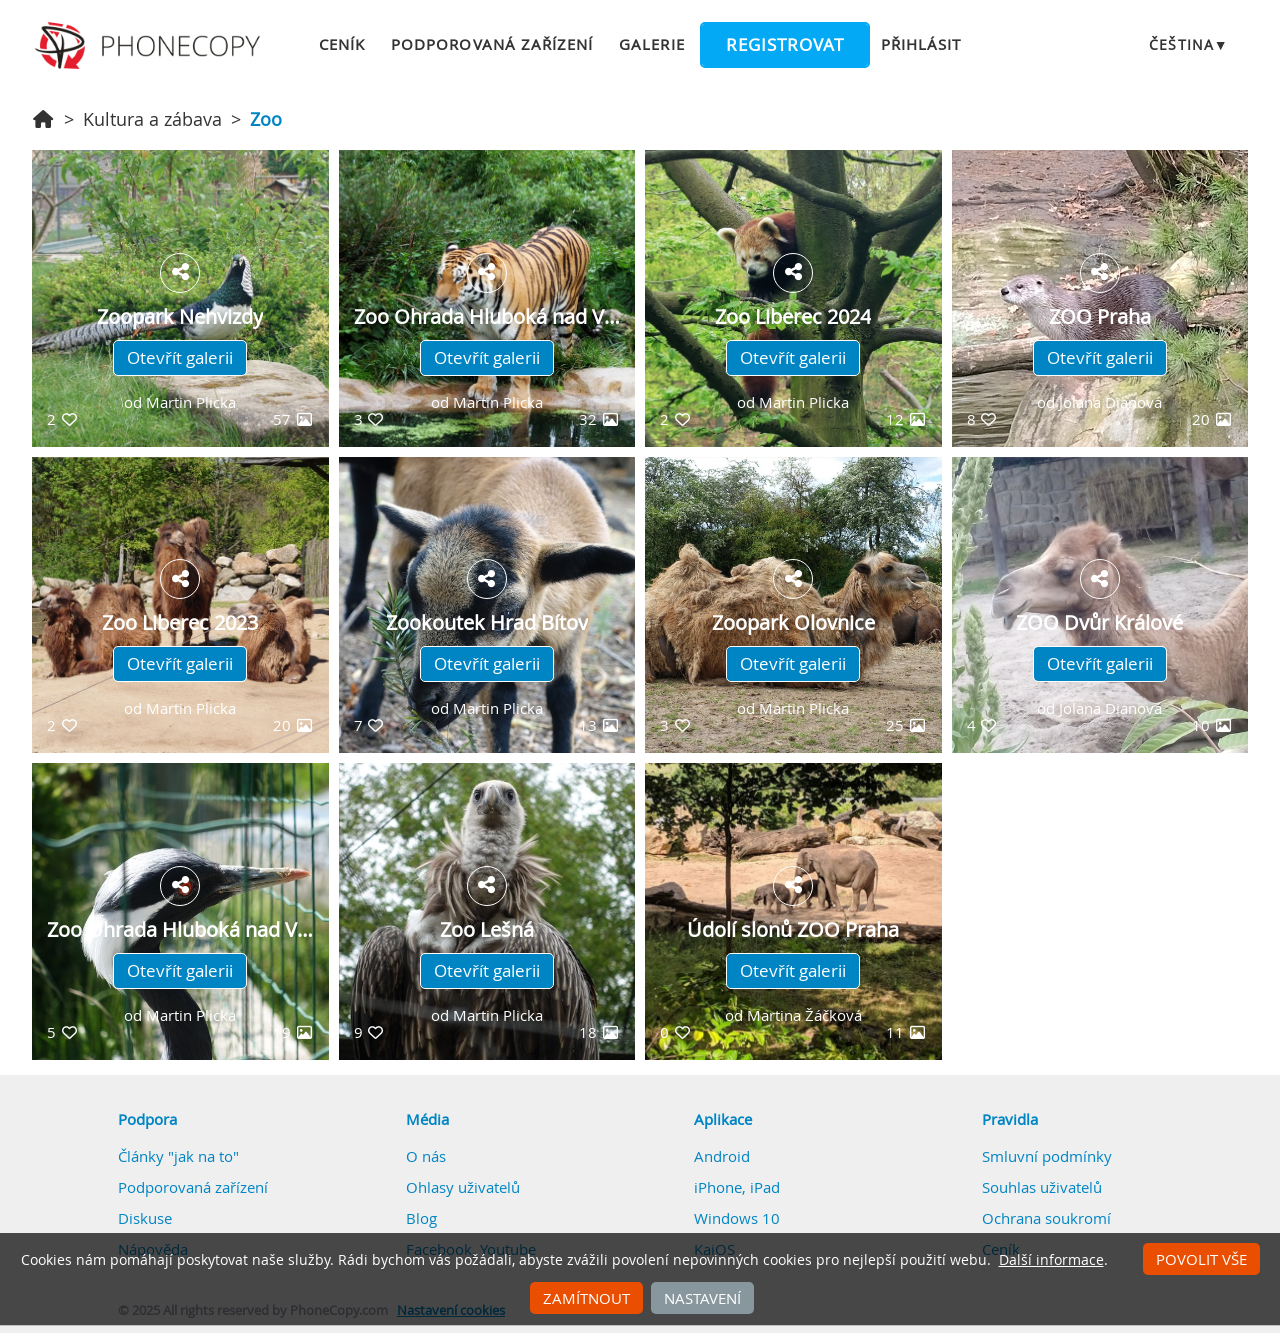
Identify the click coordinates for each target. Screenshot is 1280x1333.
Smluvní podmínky (1047, 1156)
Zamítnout (586, 1298)
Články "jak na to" (178, 1156)
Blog (421, 1218)
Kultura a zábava (152, 119)
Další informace (1051, 1260)
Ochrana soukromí (1046, 1218)
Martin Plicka (191, 402)
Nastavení (702, 1298)
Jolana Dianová (1110, 402)
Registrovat (785, 45)
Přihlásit (921, 44)
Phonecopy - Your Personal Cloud (150, 46)
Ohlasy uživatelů (463, 1187)
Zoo (266, 119)
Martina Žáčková (804, 1015)
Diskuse (145, 1218)
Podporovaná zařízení (492, 44)
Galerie (651, 44)
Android (722, 1156)
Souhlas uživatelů (1042, 1187)
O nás (426, 1156)
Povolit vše (1201, 1259)
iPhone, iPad (737, 1187)
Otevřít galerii (180, 358)
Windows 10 (737, 1218)
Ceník (342, 44)
